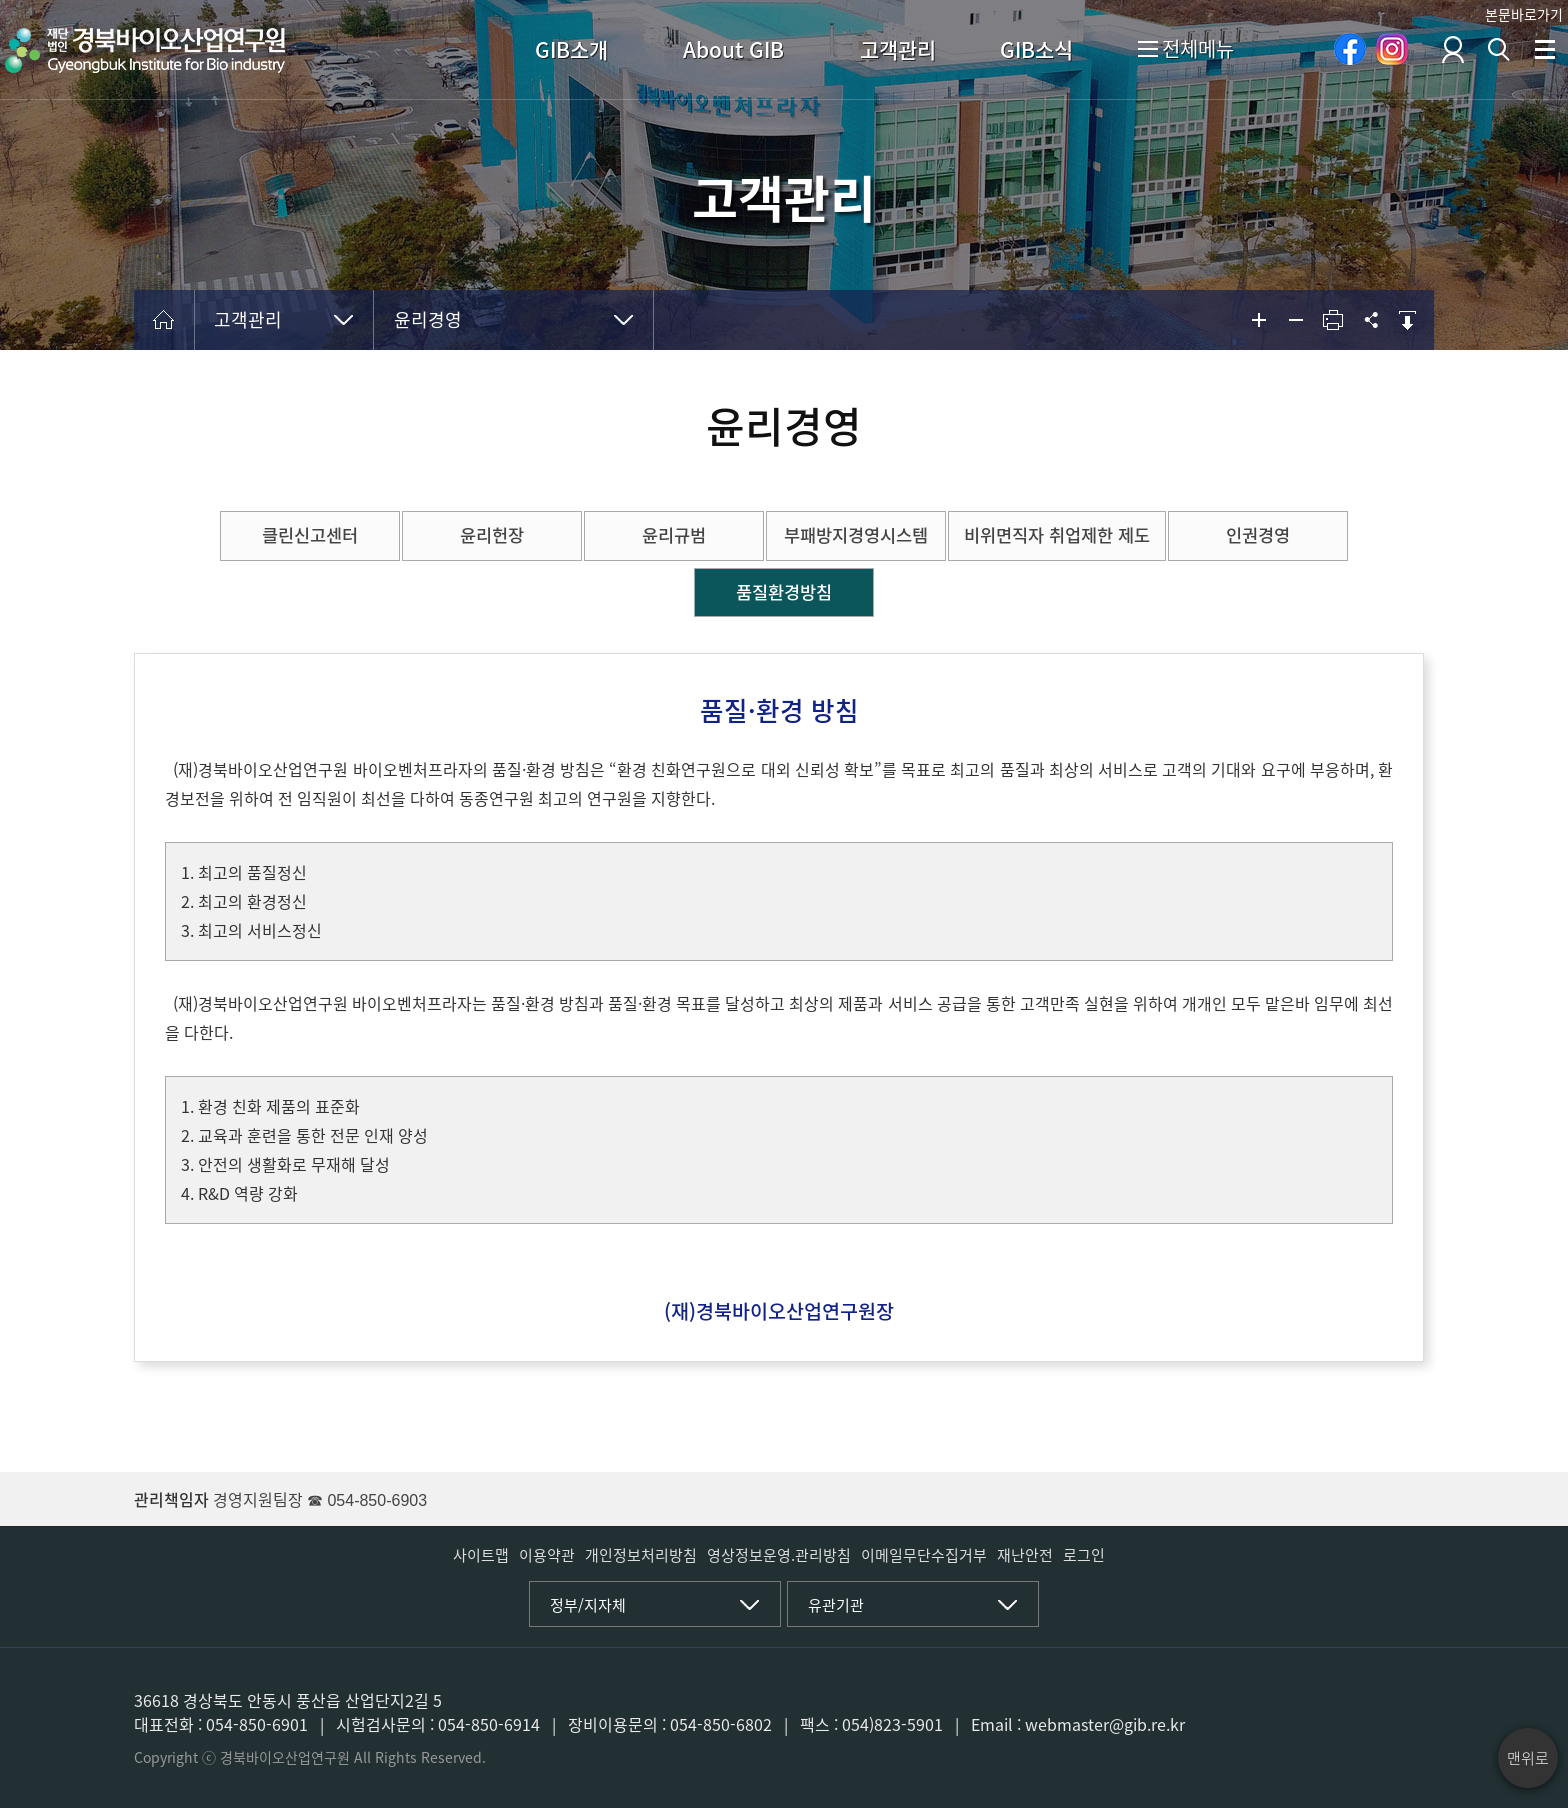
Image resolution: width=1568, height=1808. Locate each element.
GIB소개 (571, 49)
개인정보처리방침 (641, 1555)
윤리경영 (428, 319)
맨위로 (1528, 1758)
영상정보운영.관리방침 (779, 1555)
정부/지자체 (588, 1605)
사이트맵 (481, 1555)
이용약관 (547, 1555)
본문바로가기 (1524, 14)
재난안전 (1025, 1555)
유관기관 (836, 1605)
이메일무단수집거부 (924, 1555)
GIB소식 (1036, 49)
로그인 (1084, 1555)
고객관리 (898, 49)
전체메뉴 (1186, 50)
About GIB (733, 49)
